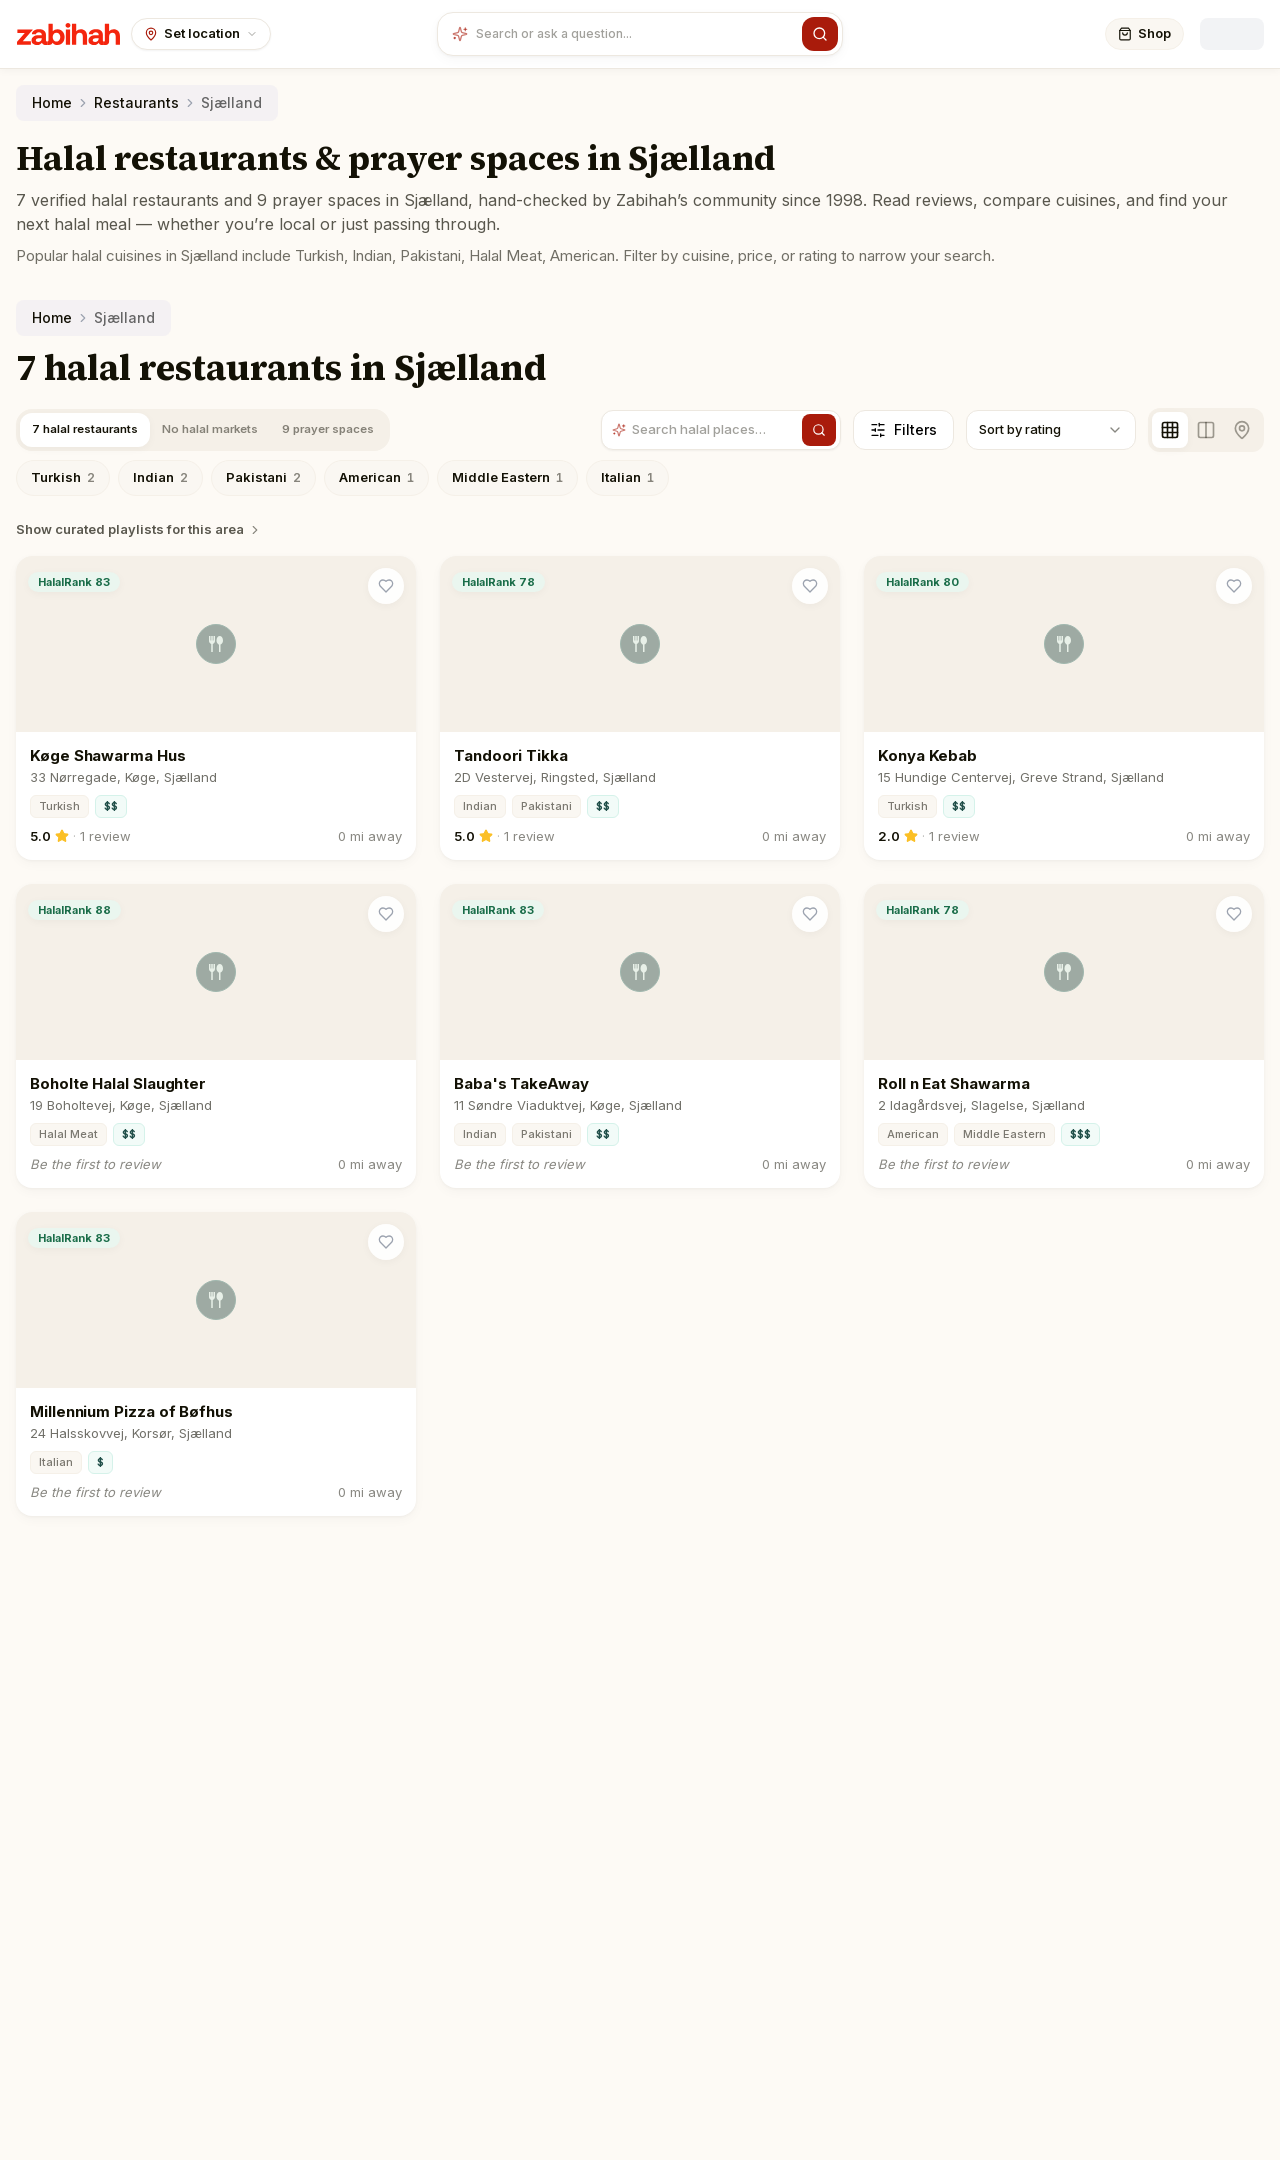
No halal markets (230, 429)
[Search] (820, 34)
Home (52, 102)
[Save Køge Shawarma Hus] (386, 586)
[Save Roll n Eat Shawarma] (1234, 914)
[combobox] (634, 34)
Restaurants (136, 102)
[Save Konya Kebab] (1234, 586)
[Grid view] (1170, 430)
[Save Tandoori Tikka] (810, 586)
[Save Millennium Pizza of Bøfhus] (386, 1242)
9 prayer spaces (361, 429)
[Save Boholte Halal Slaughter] (386, 914)
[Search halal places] (715, 432)
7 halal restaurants (92, 429)
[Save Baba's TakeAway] (810, 914)
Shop (1144, 33)
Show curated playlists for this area (139, 529)
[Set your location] (201, 34)
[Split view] (1206, 430)
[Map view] (1242, 430)
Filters (903, 429)
